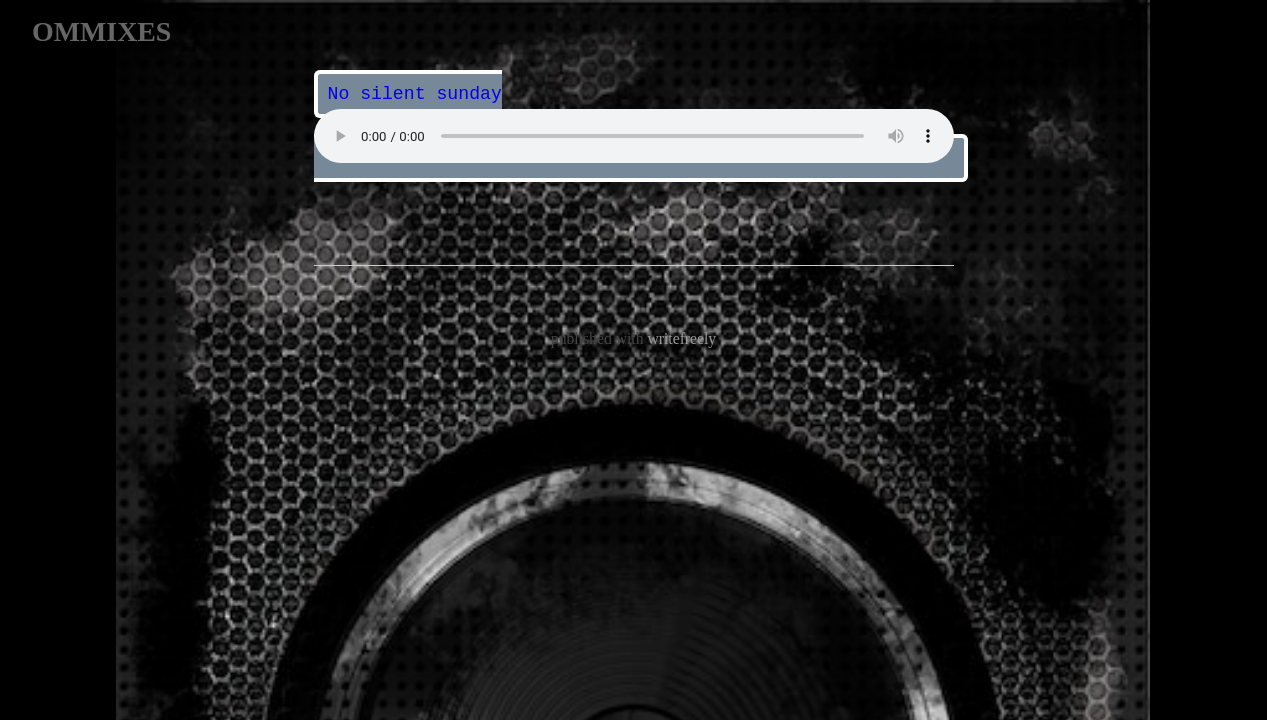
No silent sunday (414, 94)
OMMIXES (101, 31)
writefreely (681, 336)
